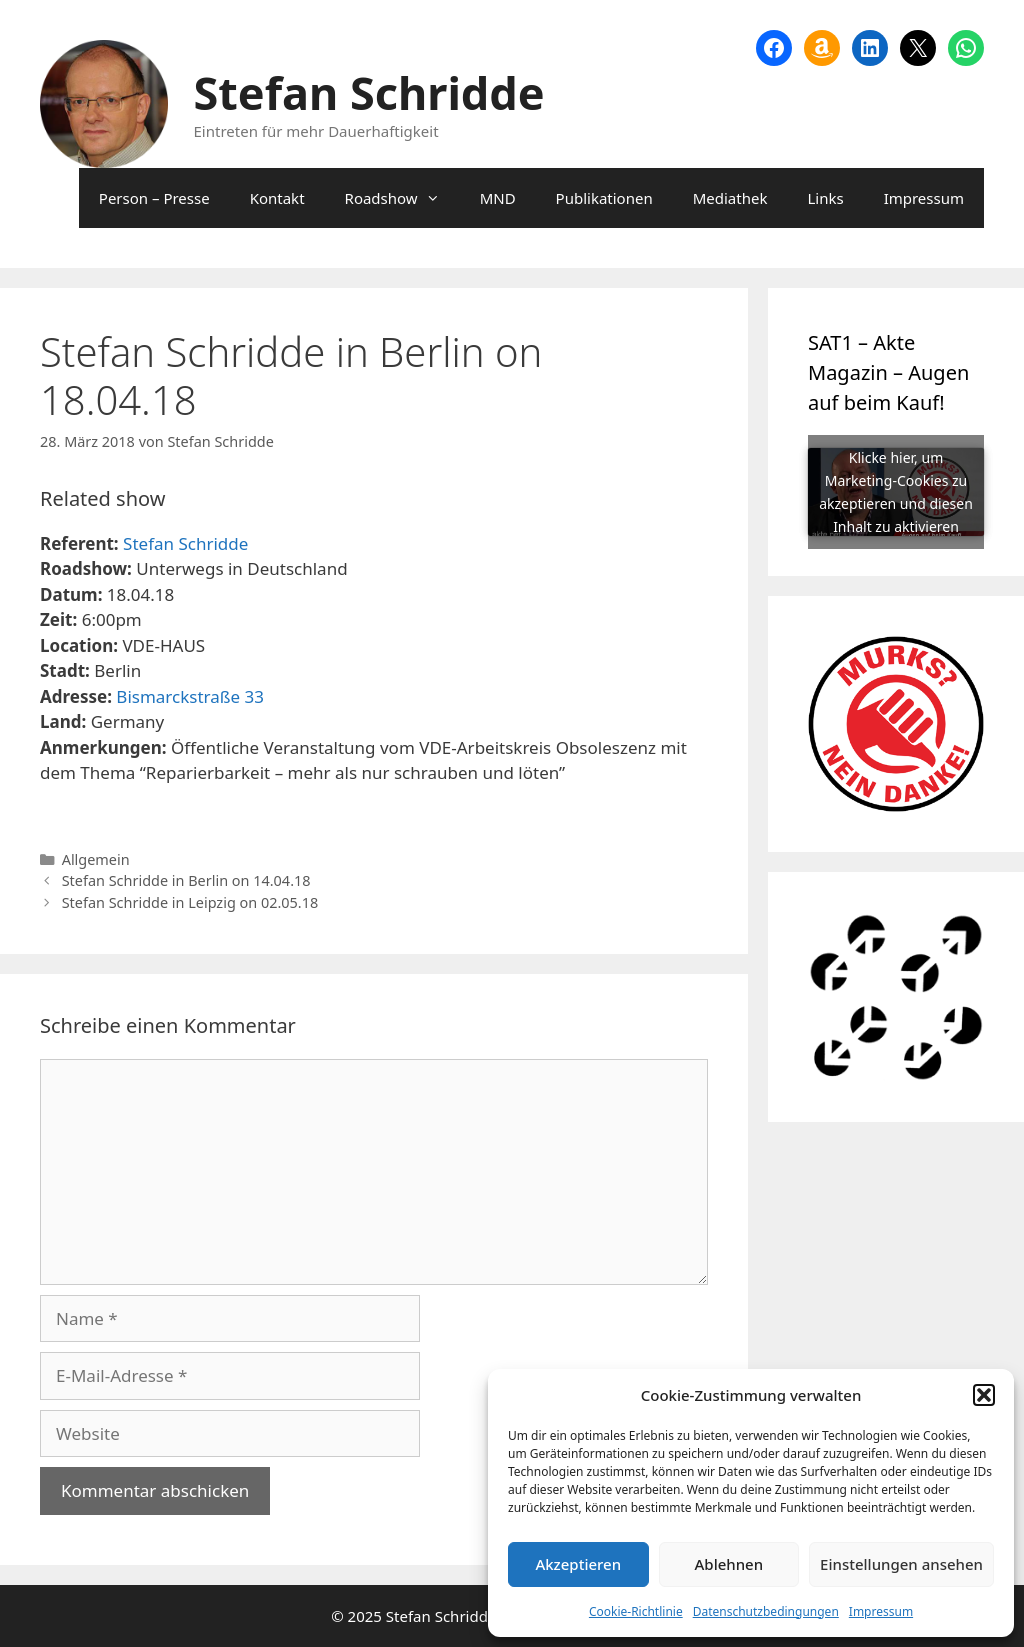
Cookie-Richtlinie (636, 1611)
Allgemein (96, 859)
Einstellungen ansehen (901, 1564)
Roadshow (402, 198)
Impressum (881, 1611)
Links (825, 198)
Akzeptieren (578, 1564)
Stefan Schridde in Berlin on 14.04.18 (186, 880)
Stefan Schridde (369, 92)
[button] (984, 1395)
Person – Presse (154, 198)
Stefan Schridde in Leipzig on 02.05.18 (190, 902)
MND (498, 198)
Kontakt (277, 198)
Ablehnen (729, 1564)
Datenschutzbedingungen (766, 1611)
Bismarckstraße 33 (190, 696)
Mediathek (730, 198)
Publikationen (604, 198)
